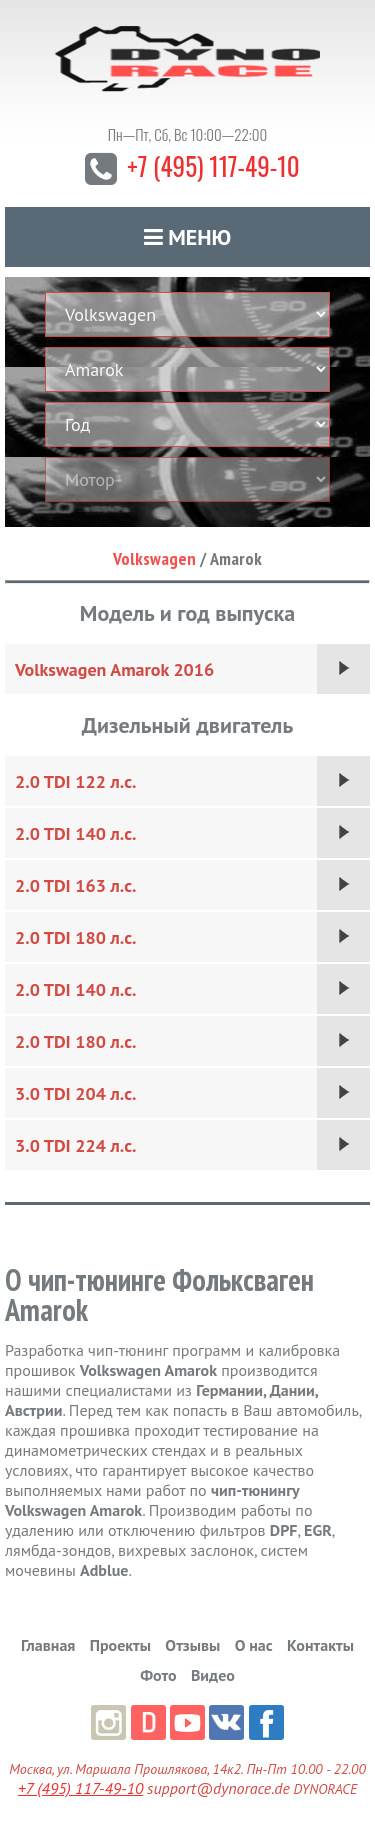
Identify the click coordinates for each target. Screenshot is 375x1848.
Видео (213, 1675)
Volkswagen (154, 558)
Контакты (320, 1645)
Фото (158, 1675)
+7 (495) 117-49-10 (213, 165)
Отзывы (192, 1645)
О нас (254, 1645)
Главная (48, 1645)
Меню (188, 237)
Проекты (120, 1645)
